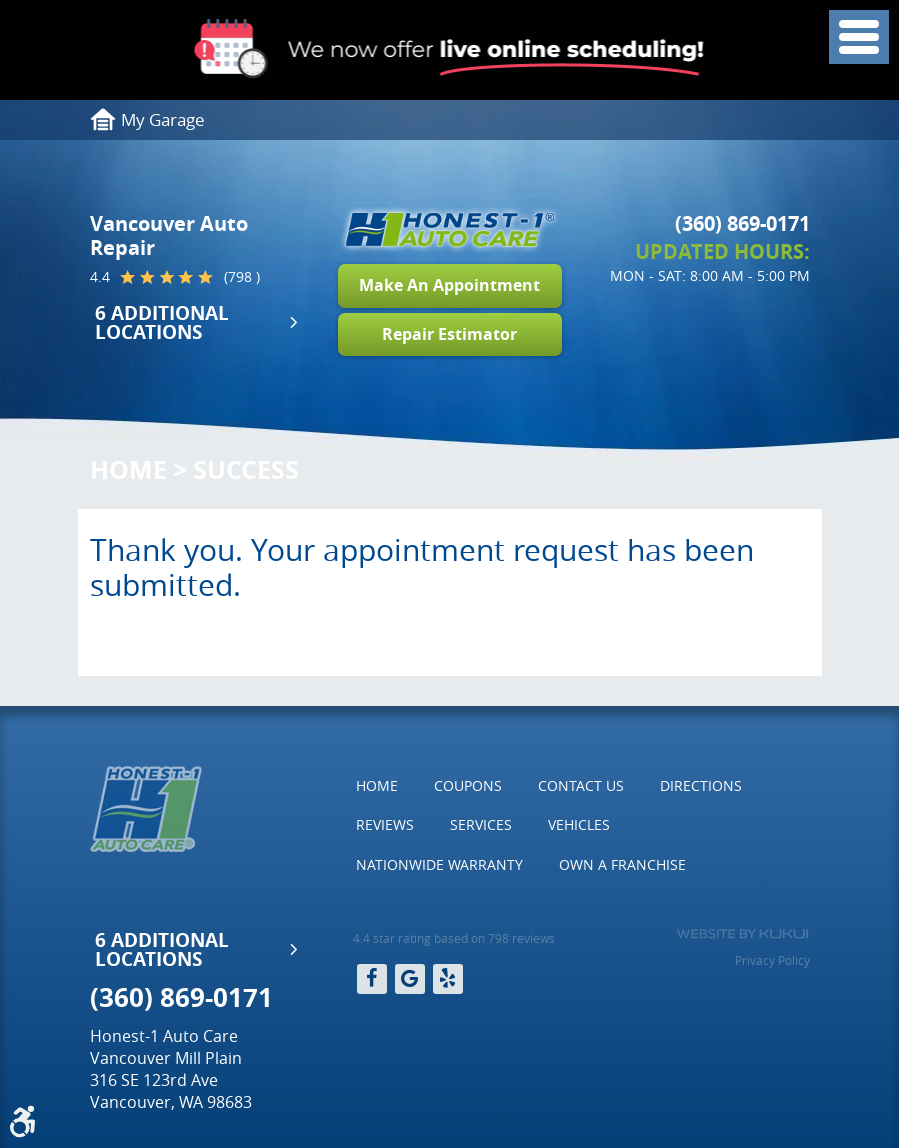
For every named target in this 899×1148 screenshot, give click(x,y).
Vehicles (579, 824)
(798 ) (242, 277)
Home (128, 469)
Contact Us (581, 785)
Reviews (385, 824)
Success (246, 469)
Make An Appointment (449, 285)
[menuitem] (377, 786)
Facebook (372, 979)
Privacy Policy (772, 960)
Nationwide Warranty (439, 864)
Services (481, 824)
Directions (701, 785)
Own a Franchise (622, 864)
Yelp (448, 979)
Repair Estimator (449, 334)
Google (410, 979)
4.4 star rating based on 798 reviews (454, 938)
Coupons (468, 785)
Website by (742, 934)
